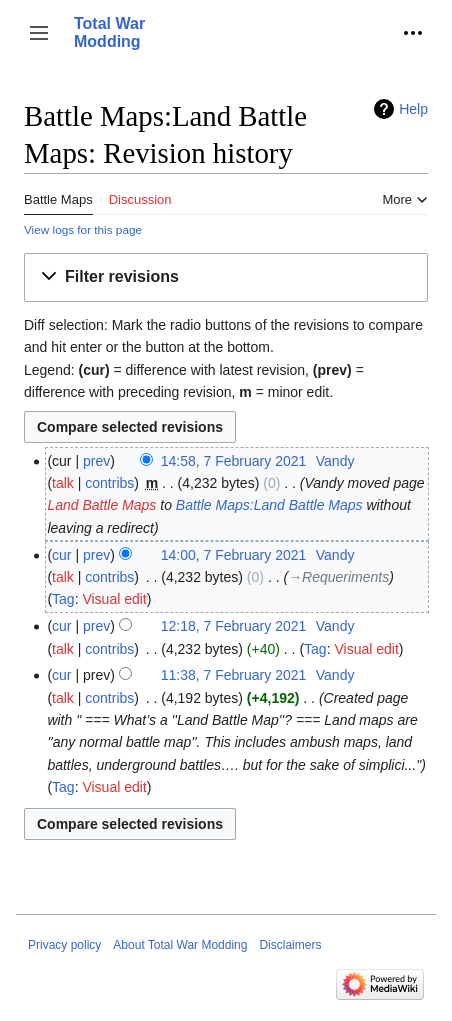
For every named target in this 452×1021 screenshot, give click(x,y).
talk (63, 483)
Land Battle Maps (101, 505)
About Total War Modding (180, 945)
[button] (39, 33)
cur (61, 555)
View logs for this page (83, 229)
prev (96, 461)
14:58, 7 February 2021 (234, 461)
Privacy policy (64, 945)
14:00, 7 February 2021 (234, 555)
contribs (109, 483)
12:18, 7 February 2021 (234, 626)
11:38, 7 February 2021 (234, 675)
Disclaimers (290, 945)
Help (413, 109)
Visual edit (114, 599)
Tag (63, 599)
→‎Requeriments (338, 577)
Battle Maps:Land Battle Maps (269, 505)
